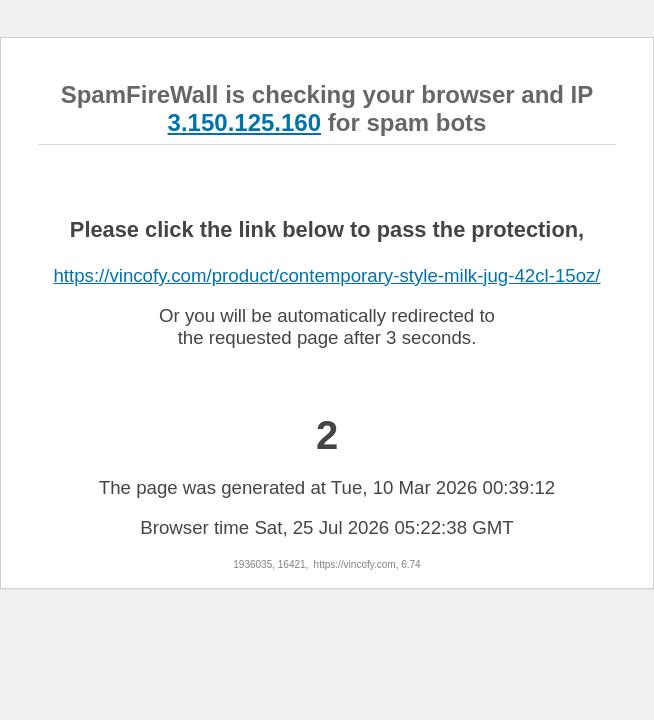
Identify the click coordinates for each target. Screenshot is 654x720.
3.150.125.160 (244, 122)
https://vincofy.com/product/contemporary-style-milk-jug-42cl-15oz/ (326, 275)
